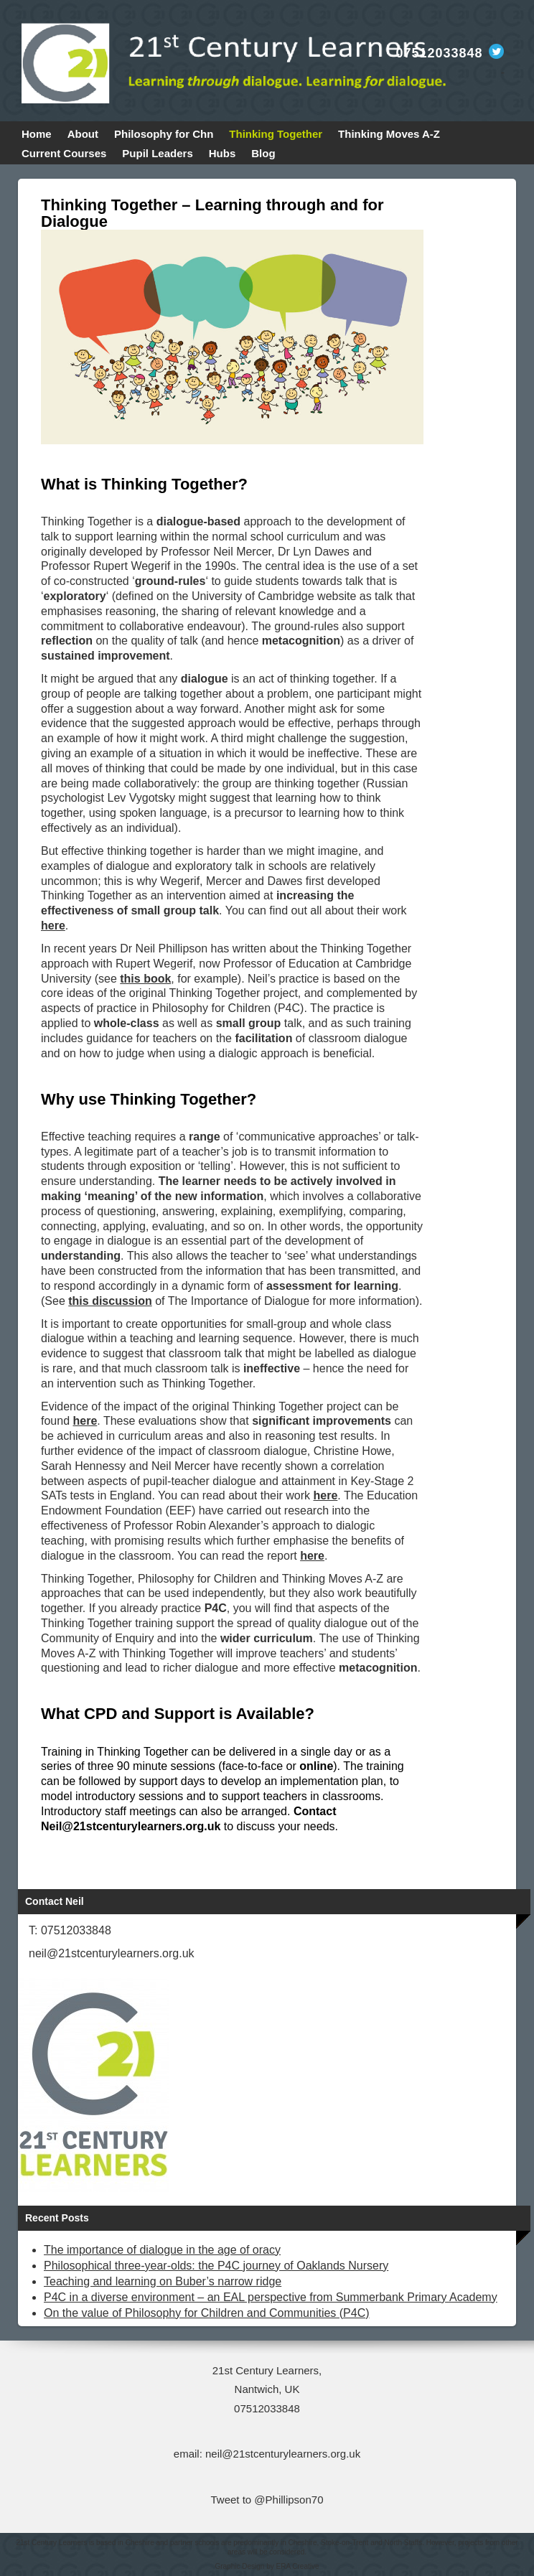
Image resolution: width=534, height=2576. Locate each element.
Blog (263, 153)
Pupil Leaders (157, 153)
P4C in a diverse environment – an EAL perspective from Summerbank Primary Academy (270, 2297)
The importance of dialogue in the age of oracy (162, 2250)
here (326, 1495)
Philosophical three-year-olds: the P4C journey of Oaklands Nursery (216, 2265)
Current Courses (64, 153)
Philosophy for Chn (163, 134)
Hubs (222, 153)
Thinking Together (275, 134)
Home (37, 134)
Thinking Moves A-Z (389, 134)
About (82, 134)
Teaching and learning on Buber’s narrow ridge (162, 2281)
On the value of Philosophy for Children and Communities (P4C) (207, 2313)
